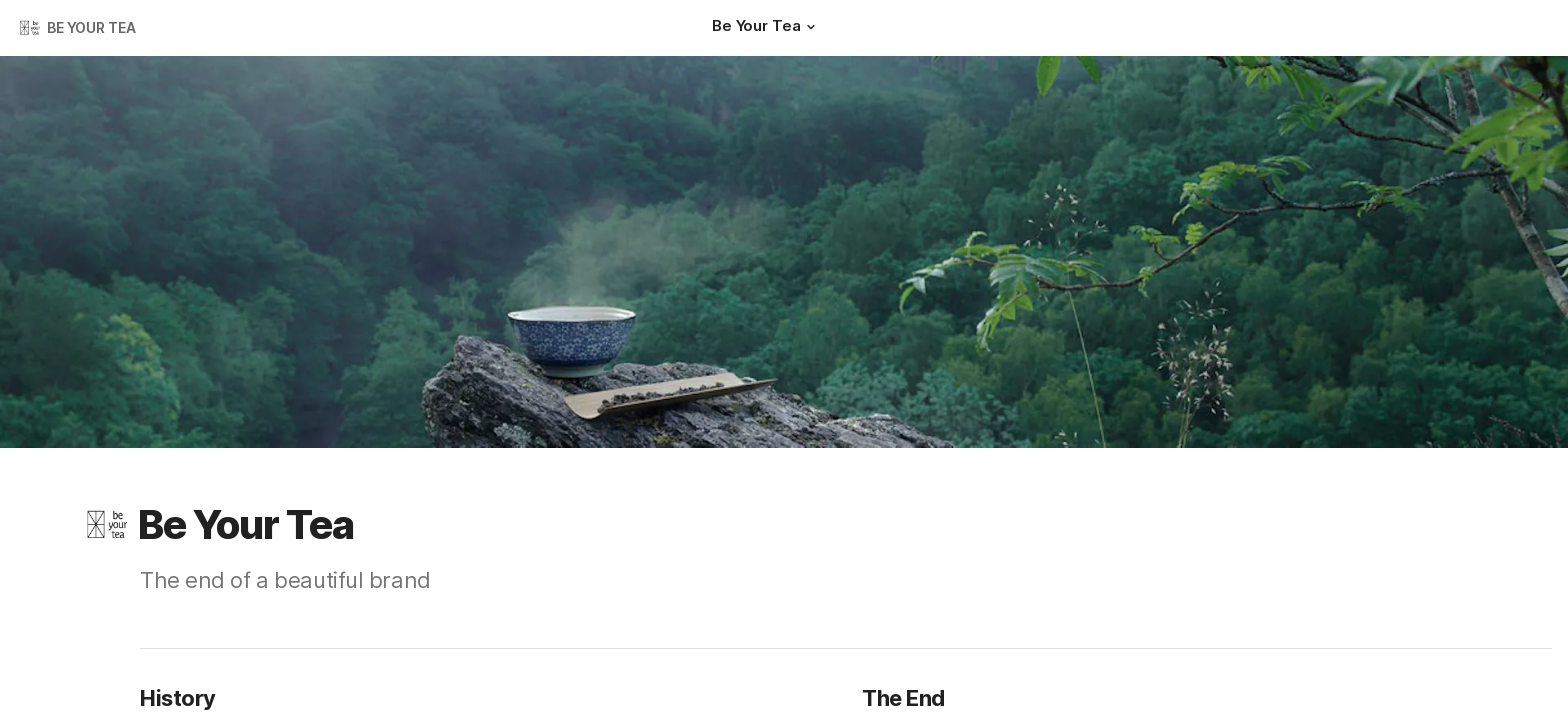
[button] (810, 27)
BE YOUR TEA (91, 27)
